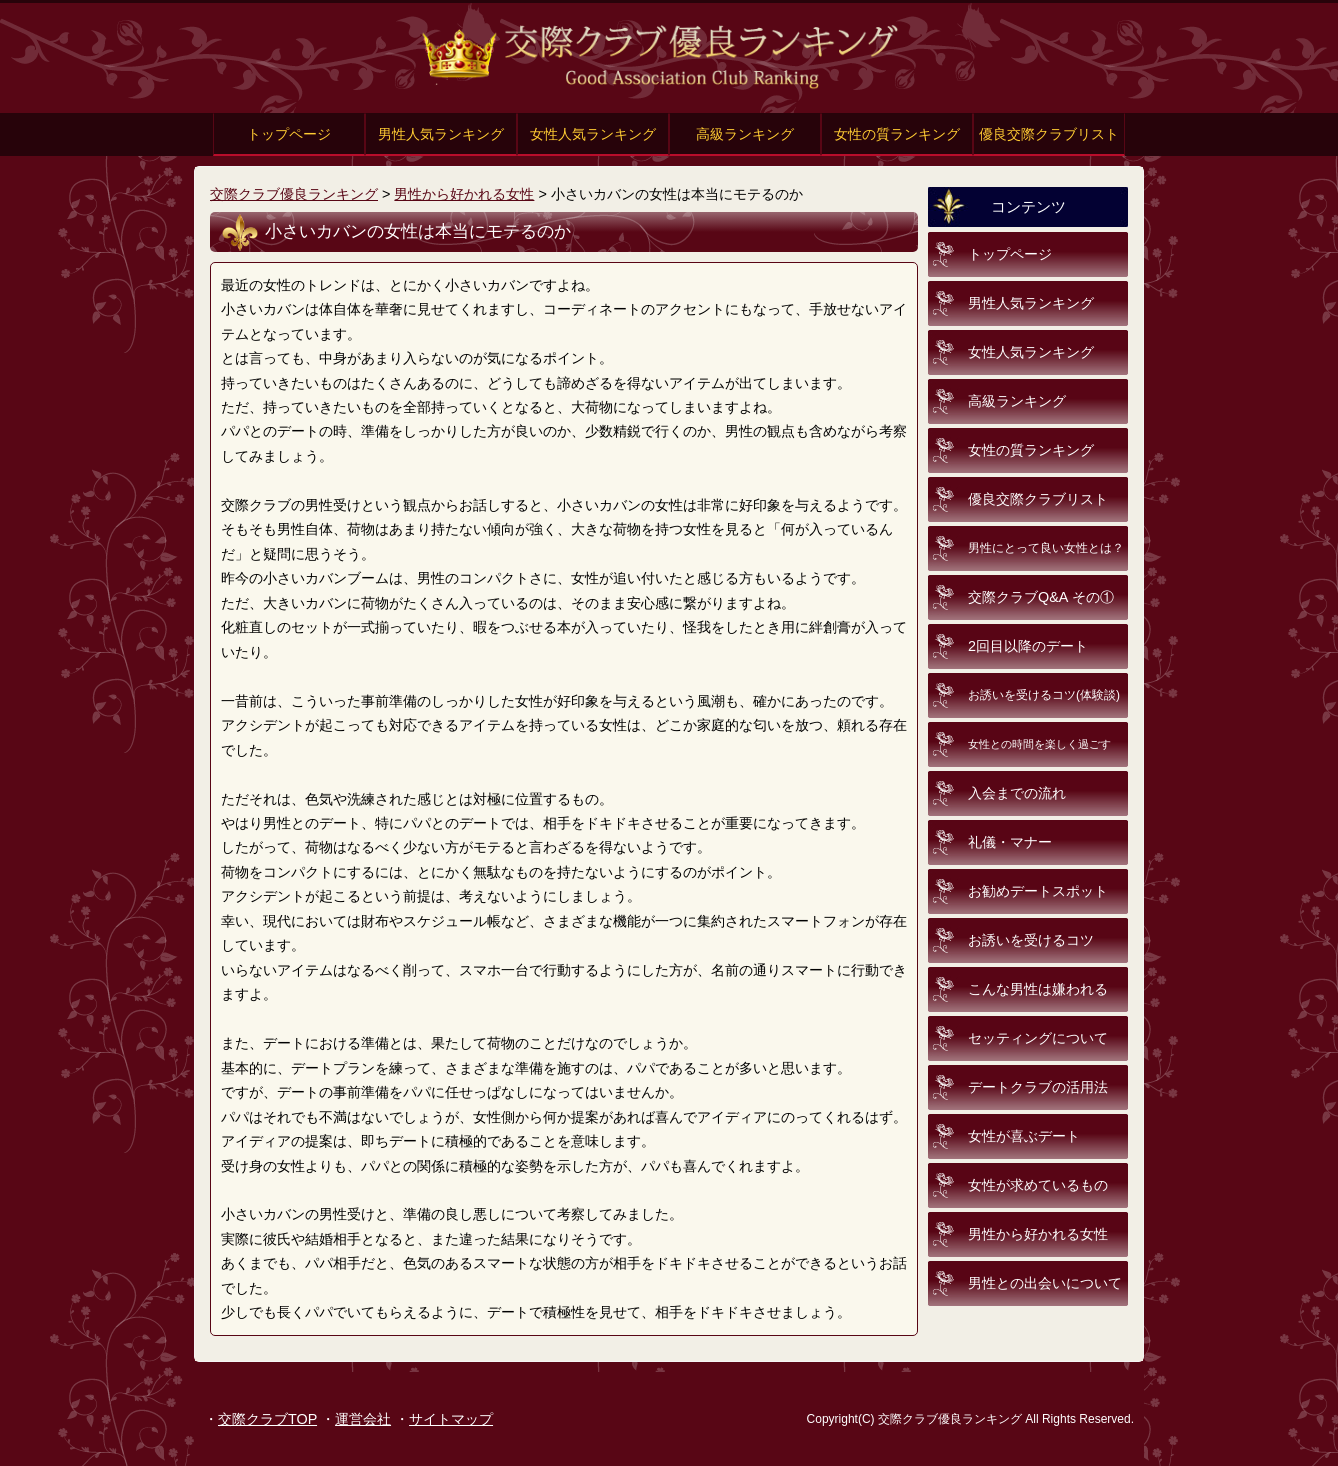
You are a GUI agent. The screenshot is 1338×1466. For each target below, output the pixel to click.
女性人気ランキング (593, 134)
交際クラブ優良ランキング (294, 194)
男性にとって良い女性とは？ (1046, 548)
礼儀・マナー (1010, 842)
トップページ (289, 134)
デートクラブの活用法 (1038, 1087)
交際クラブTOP (267, 1419)
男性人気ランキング (441, 134)
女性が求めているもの (1038, 1185)
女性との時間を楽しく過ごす (1039, 744)
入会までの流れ (1017, 793)
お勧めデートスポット (1038, 891)
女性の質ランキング (897, 134)
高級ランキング (745, 134)
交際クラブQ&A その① (1041, 597)
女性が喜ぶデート (1024, 1136)
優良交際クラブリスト (1049, 134)
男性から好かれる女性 (464, 194)
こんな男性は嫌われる (1038, 989)
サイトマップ (451, 1419)
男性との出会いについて (1045, 1283)
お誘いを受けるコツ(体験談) (1044, 695)
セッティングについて (1038, 1038)
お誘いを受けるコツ (1031, 940)
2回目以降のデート (1028, 646)
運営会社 (363, 1419)
